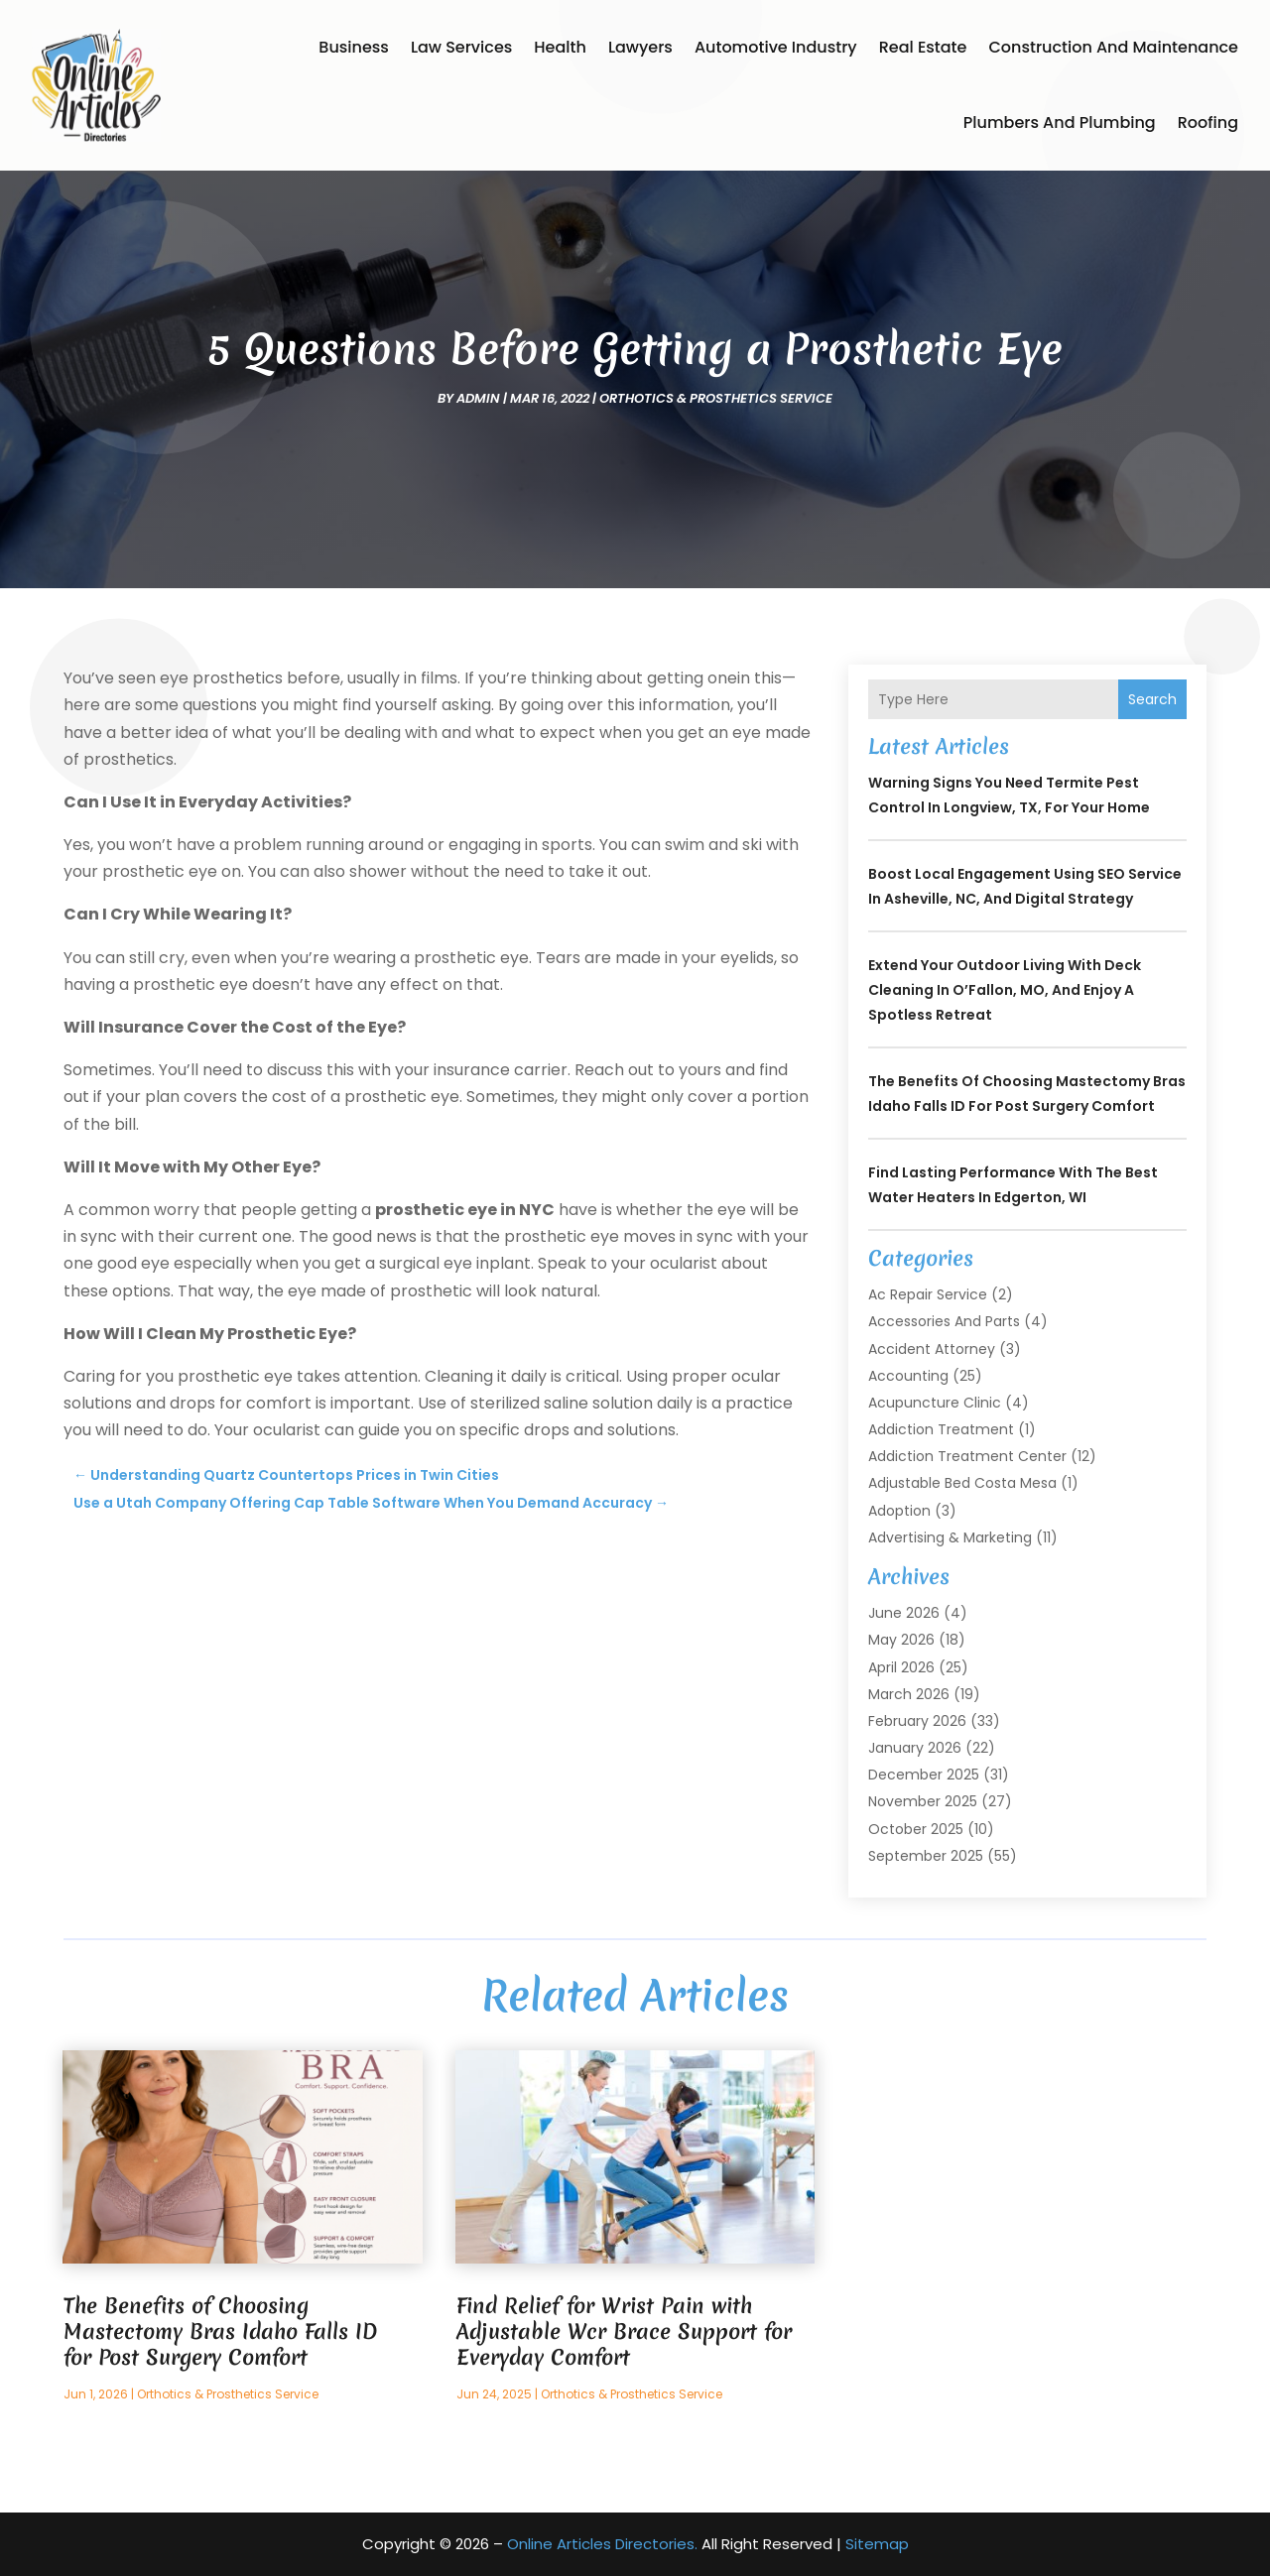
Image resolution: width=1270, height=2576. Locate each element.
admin (478, 398)
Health (560, 47)
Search (1152, 699)
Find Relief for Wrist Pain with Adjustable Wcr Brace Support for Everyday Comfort (624, 2331)
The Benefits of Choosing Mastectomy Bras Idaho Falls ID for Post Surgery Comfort (220, 2331)
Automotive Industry (776, 47)
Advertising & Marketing (950, 1537)
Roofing (1208, 122)
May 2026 (901, 1640)
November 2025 (922, 1801)
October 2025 (915, 1829)
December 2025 (923, 1774)
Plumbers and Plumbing (1059, 122)
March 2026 (909, 1694)
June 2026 (904, 1613)
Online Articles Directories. (602, 2543)
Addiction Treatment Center (967, 1456)
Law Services (461, 47)
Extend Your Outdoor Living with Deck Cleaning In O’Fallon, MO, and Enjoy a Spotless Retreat (1004, 990)
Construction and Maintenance (1113, 47)
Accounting (908, 1376)
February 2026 (917, 1721)
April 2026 (901, 1667)
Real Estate (923, 47)
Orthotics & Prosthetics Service (715, 398)
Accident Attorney (931, 1349)
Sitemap (877, 2543)
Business (353, 47)
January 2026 (914, 1748)
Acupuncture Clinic (934, 1402)
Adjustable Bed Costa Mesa (962, 1483)
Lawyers (640, 47)
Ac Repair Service (927, 1294)
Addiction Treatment (941, 1429)
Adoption (899, 1511)
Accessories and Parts (944, 1321)
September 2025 (925, 1856)
